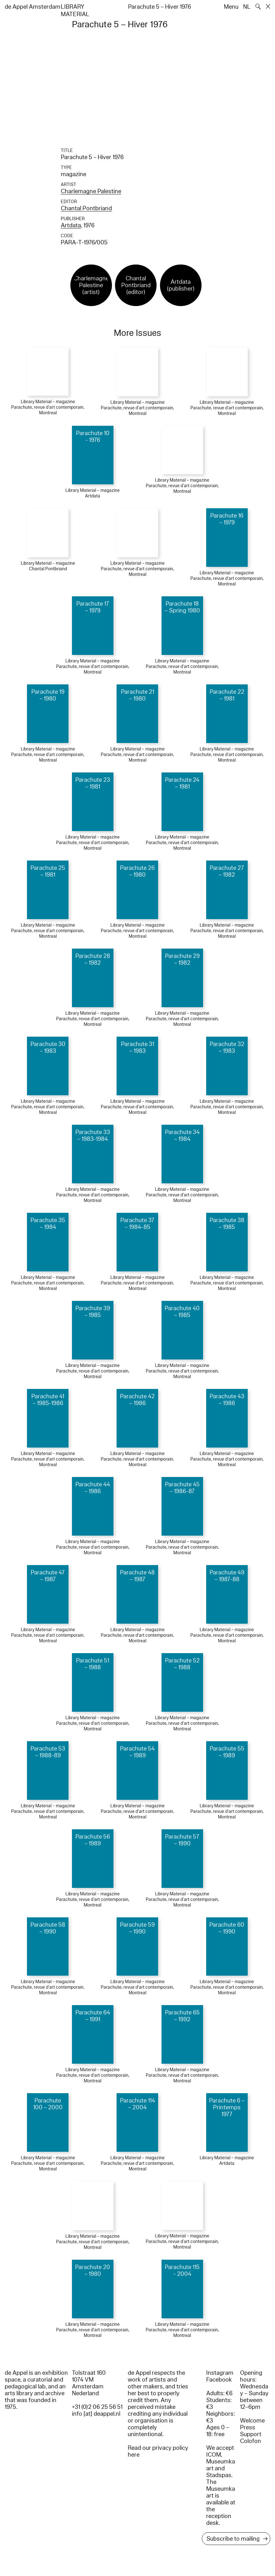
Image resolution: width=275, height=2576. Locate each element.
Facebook (219, 2380)
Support (250, 2434)
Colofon (250, 2441)
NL (247, 7)
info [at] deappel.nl (96, 2414)
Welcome (252, 2421)
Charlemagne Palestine (91, 191)
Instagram (219, 2373)
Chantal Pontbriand (86, 208)
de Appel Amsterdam (32, 7)
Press (247, 2427)
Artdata (71, 225)
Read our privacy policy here (158, 2451)
